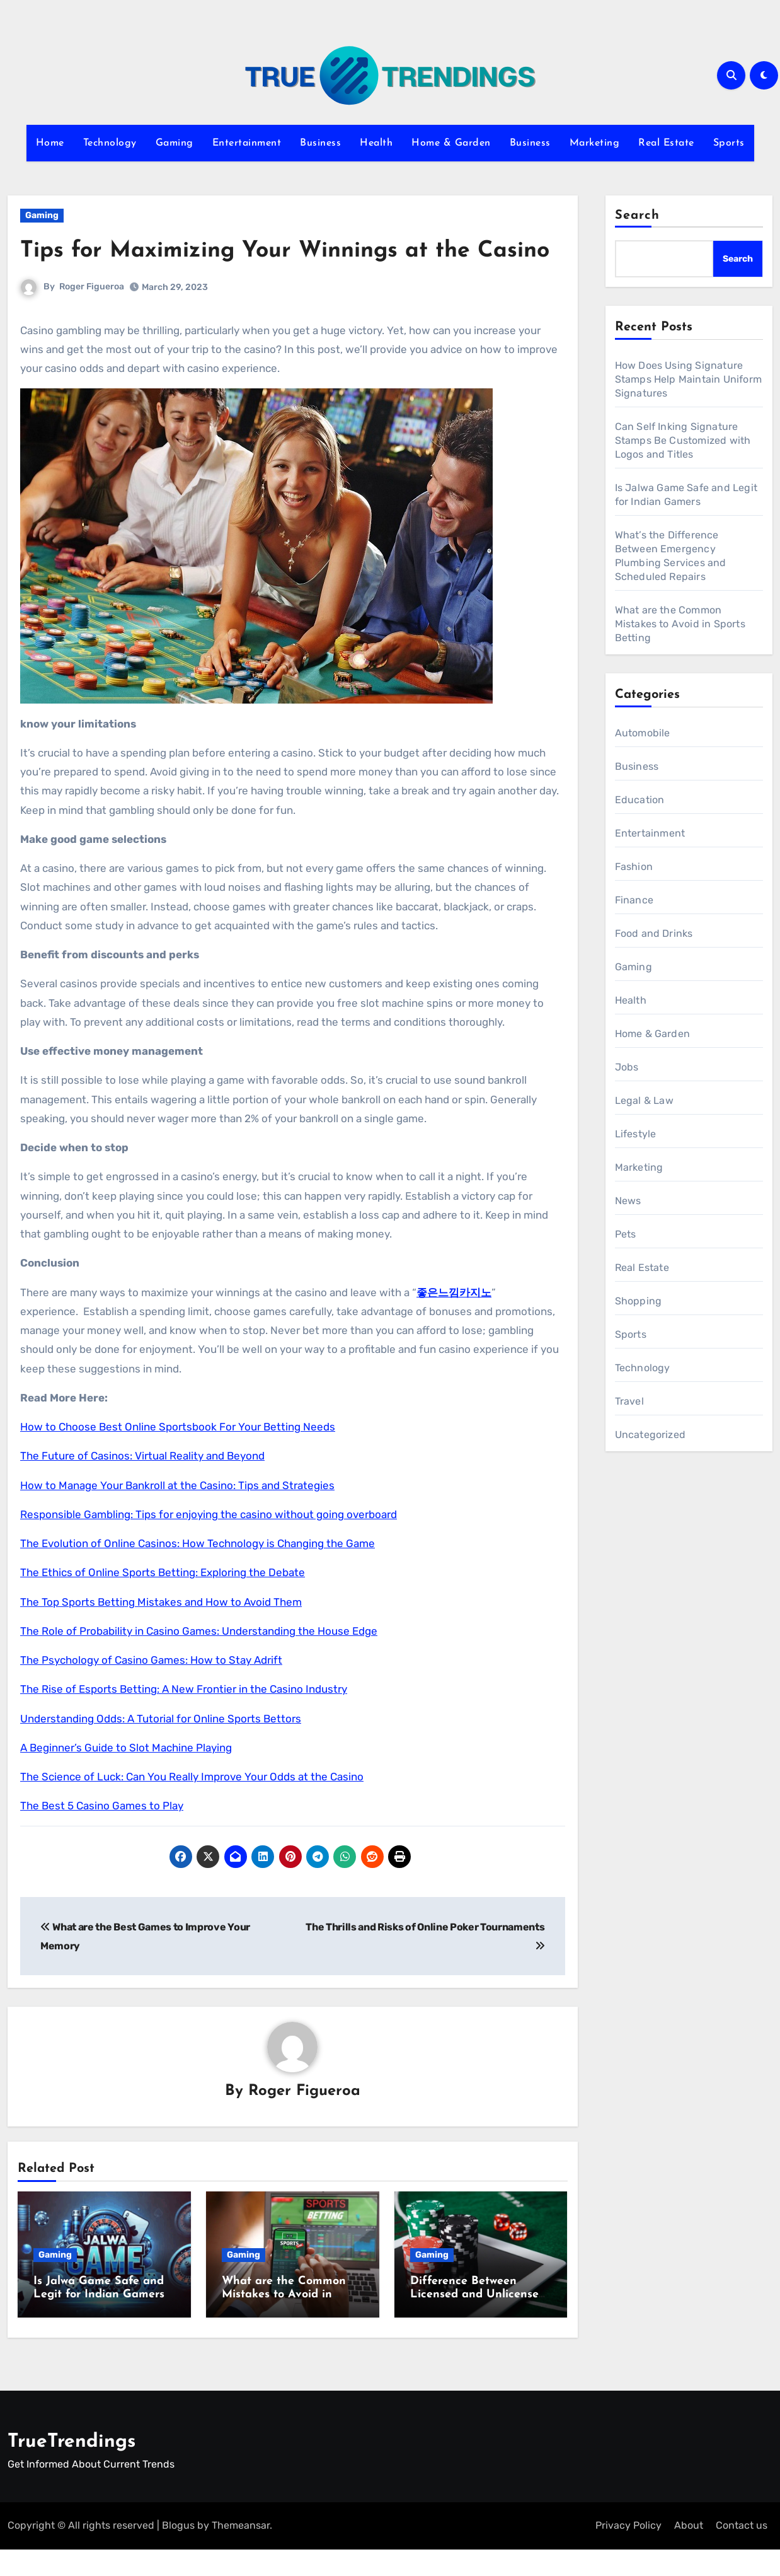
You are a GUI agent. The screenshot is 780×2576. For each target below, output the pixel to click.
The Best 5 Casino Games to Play (101, 1837)
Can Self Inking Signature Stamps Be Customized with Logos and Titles (683, 440)
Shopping (638, 1301)
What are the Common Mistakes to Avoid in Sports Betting (284, 2326)
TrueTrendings (71, 2468)
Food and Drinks (654, 933)
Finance (634, 900)
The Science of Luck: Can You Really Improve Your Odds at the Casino (192, 1807)
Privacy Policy (628, 2552)
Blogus (178, 2552)
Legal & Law (644, 1100)
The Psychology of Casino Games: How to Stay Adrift (151, 1691)
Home (50, 143)
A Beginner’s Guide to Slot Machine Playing (126, 1778)
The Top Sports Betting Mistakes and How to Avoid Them (161, 1633)
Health (376, 143)
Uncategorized (650, 1435)
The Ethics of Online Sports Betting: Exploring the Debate (162, 1604)
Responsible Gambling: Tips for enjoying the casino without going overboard (208, 1545)
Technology (110, 143)
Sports (729, 143)
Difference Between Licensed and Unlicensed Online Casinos (478, 2326)
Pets (625, 1234)
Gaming (174, 143)
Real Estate (666, 143)
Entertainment (247, 143)
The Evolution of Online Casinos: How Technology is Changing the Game (197, 1574)
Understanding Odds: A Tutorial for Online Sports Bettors (160, 1749)
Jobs (627, 1067)
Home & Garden (451, 143)
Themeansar (241, 2552)
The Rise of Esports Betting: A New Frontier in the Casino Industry (183, 1720)
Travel (629, 1401)
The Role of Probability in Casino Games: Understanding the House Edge (198, 1662)
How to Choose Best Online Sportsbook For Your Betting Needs (177, 1457)
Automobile (642, 733)
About (688, 2552)
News (628, 1201)
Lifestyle (636, 1134)
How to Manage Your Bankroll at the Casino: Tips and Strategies (177, 1516)
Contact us (741, 2552)
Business (320, 143)
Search (637, 215)
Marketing (595, 143)
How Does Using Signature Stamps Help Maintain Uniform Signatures (688, 379)
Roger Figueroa (91, 318)
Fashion (634, 867)
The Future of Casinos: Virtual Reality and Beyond (142, 1487)
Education (640, 800)
